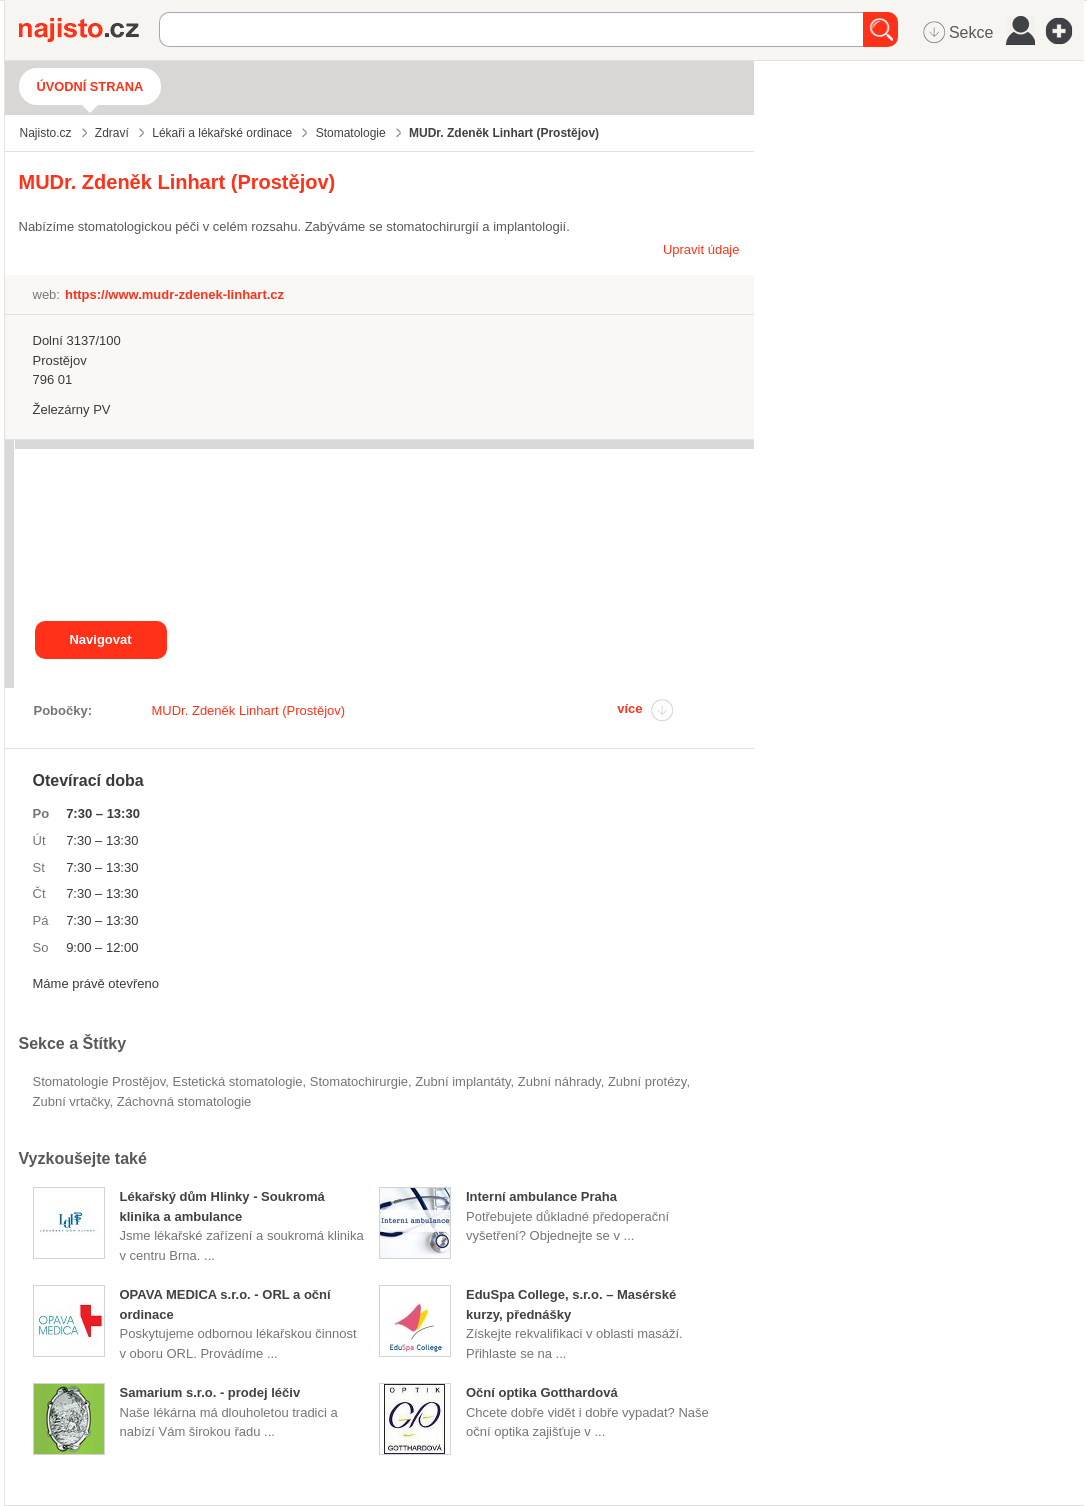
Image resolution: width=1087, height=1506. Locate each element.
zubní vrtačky (71, 1101)
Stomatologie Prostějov (99, 1081)
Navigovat (100, 639)
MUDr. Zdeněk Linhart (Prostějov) (249, 710)
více (629, 708)
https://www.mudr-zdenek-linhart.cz (174, 294)
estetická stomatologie (237, 1081)
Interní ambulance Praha (541, 1196)
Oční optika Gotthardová (542, 1392)
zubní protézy (647, 1081)
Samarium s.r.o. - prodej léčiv (210, 1392)
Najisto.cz (89, 30)
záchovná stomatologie (184, 1101)
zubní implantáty (462, 1081)
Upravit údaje (701, 249)
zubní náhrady (559, 1081)
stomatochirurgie (359, 1081)
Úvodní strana (90, 86)
